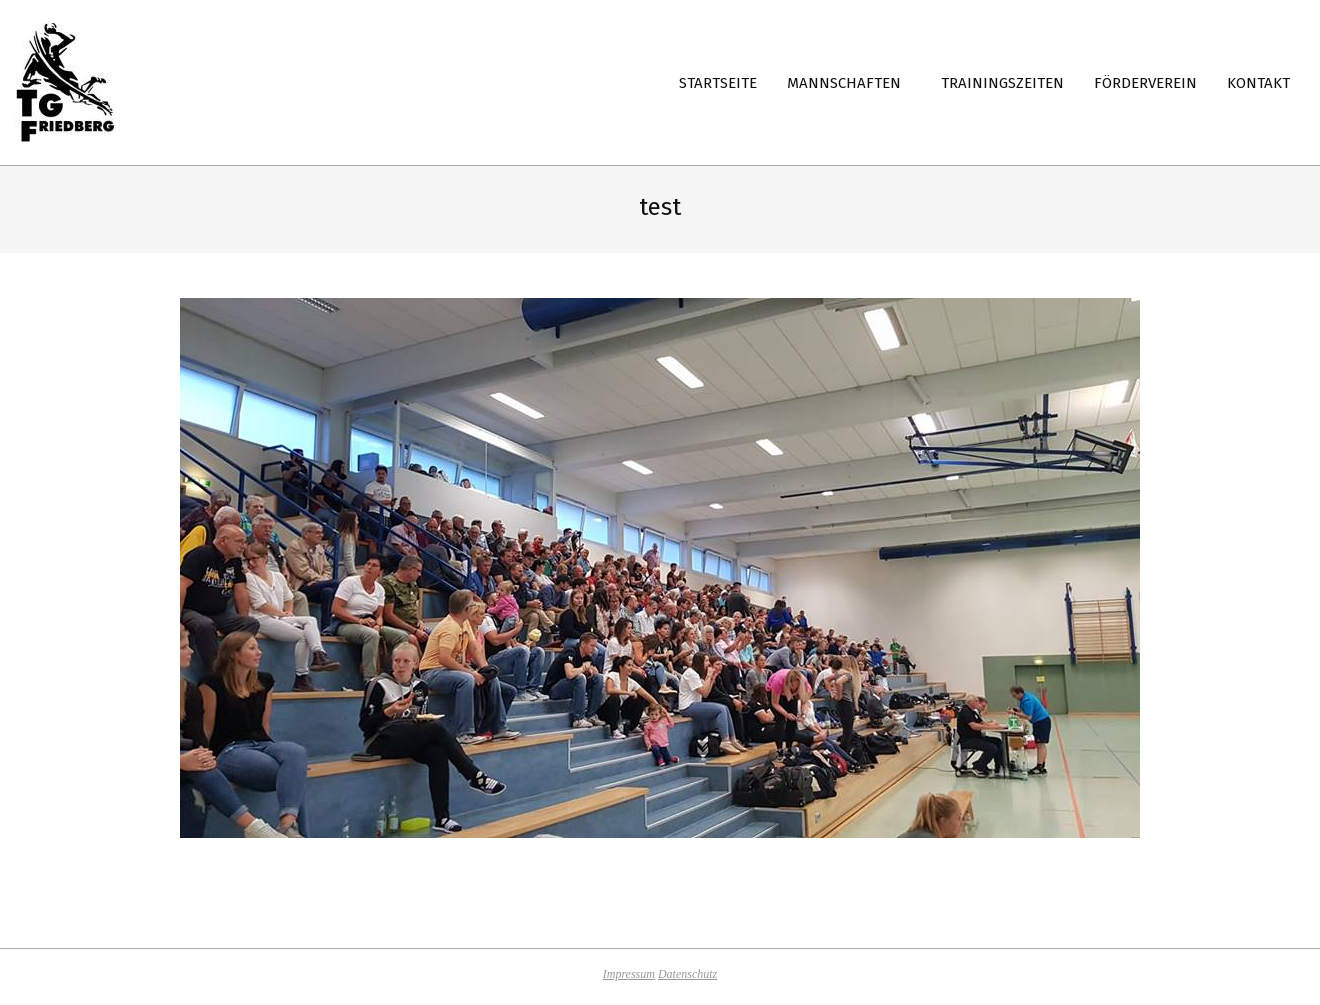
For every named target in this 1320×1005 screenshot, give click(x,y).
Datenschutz (687, 974)
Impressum (629, 974)
